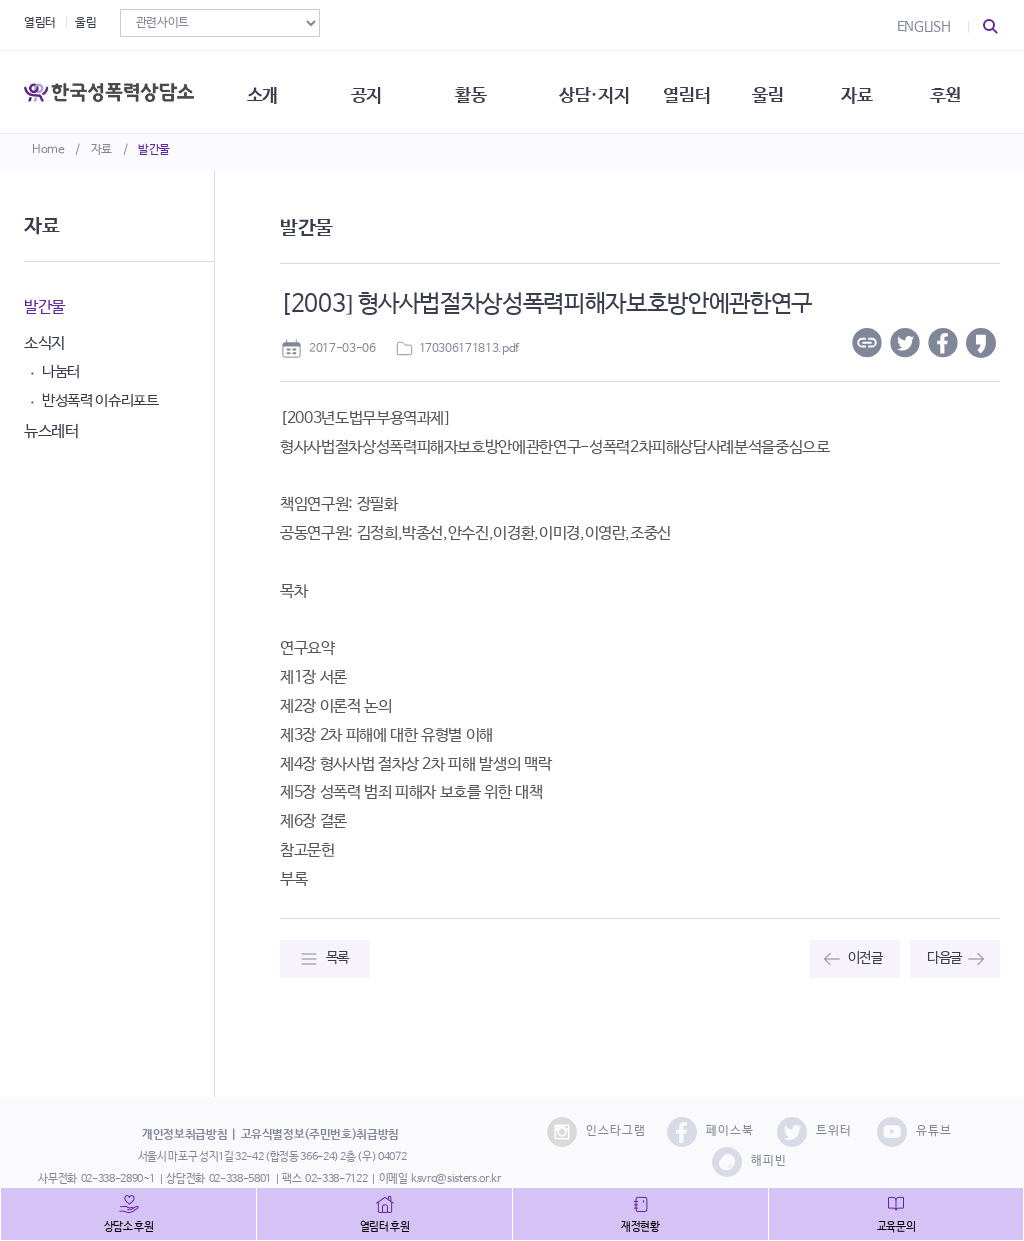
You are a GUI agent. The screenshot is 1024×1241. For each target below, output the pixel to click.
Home (48, 150)
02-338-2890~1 (118, 1179)
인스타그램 (596, 1132)
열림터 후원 (385, 1227)
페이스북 (710, 1132)
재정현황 (640, 1227)
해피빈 (749, 1162)
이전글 (865, 958)
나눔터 (61, 371)
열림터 (40, 23)
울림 (85, 23)
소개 (267, 90)
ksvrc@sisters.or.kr (455, 1179)
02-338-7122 (336, 1179)
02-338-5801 (240, 1179)
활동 (479, 90)
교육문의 (896, 1227)
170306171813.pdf (469, 349)
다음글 (944, 958)
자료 (101, 150)
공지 (373, 90)
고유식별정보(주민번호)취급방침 (320, 1135)
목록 (337, 958)
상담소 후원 (129, 1227)
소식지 (44, 343)
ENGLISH (924, 27)
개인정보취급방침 (184, 1135)
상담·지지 (605, 90)
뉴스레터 (51, 431)
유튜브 (914, 1132)
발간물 (154, 150)
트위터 (814, 1132)
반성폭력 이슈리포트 (100, 400)
